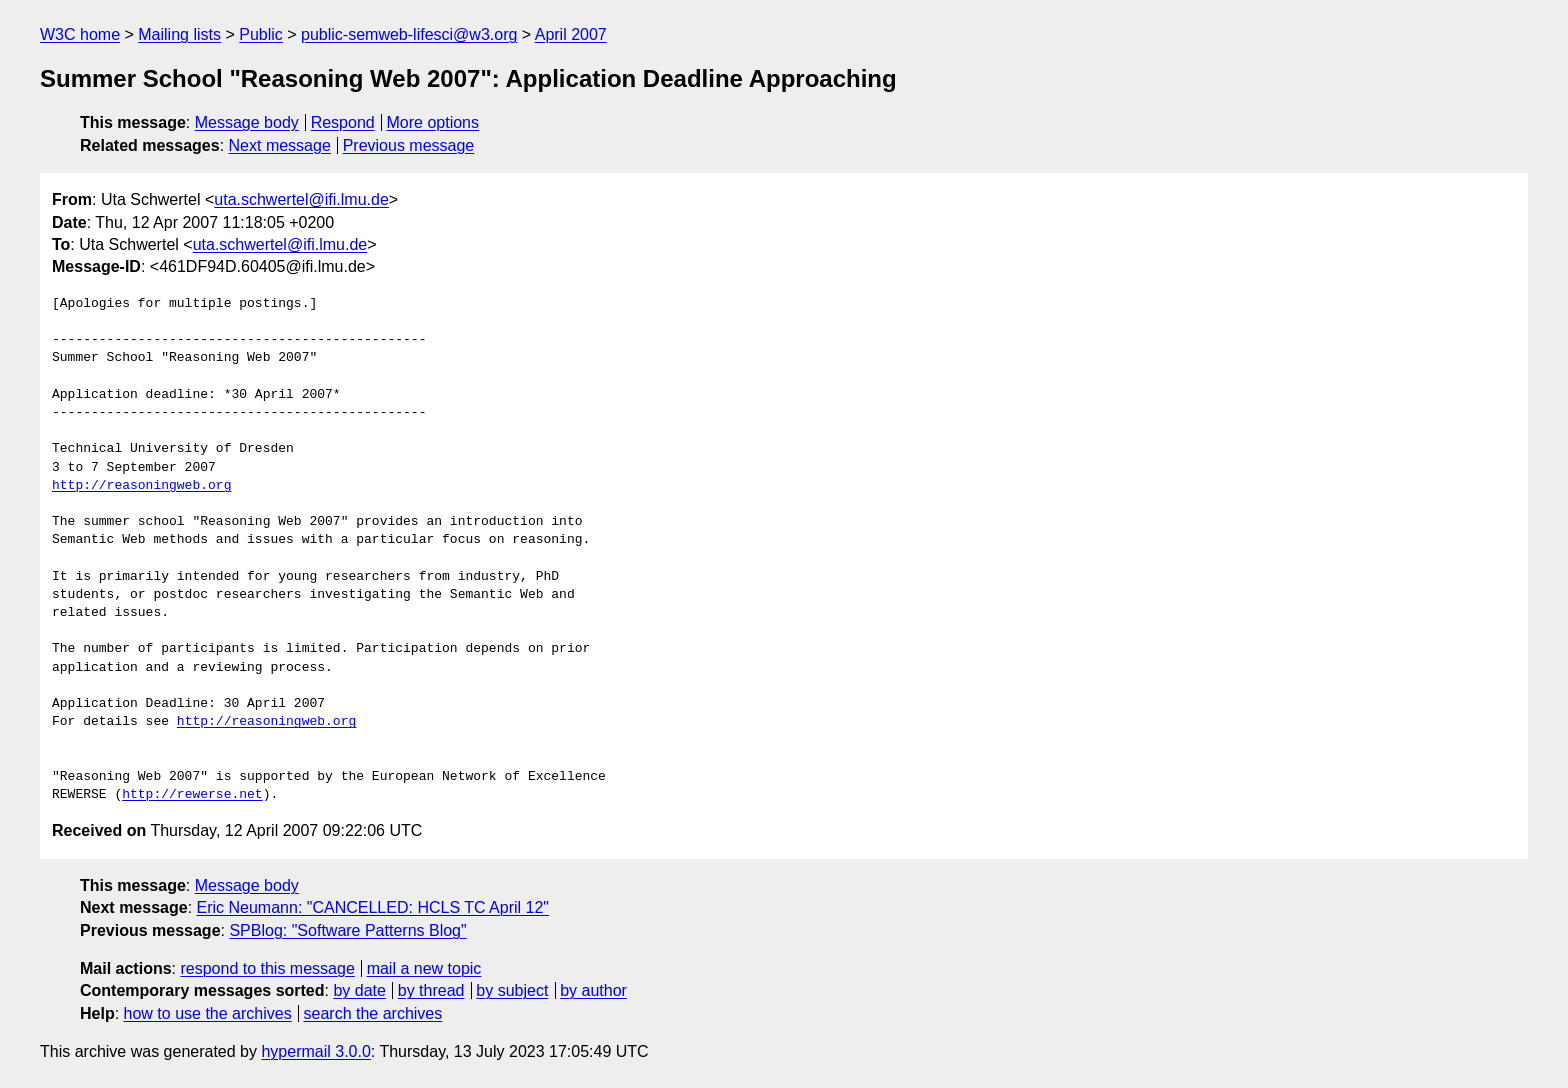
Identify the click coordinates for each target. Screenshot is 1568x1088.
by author (593, 990)
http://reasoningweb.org (141, 486)
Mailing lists (179, 34)
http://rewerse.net (192, 795)
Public (261, 34)
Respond (343, 122)
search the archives (373, 1013)
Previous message (409, 145)
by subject (512, 990)
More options (433, 122)
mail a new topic (424, 968)
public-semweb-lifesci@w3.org (409, 34)
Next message (280, 145)
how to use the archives (208, 1013)
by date (359, 990)
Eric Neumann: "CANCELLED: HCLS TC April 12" (373, 907)
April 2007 (571, 34)
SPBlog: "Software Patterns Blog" (347, 930)
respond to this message (267, 968)
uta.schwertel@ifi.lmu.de (301, 199)
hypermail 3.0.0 (315, 1051)
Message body (247, 122)
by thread (431, 990)
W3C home (80, 34)
